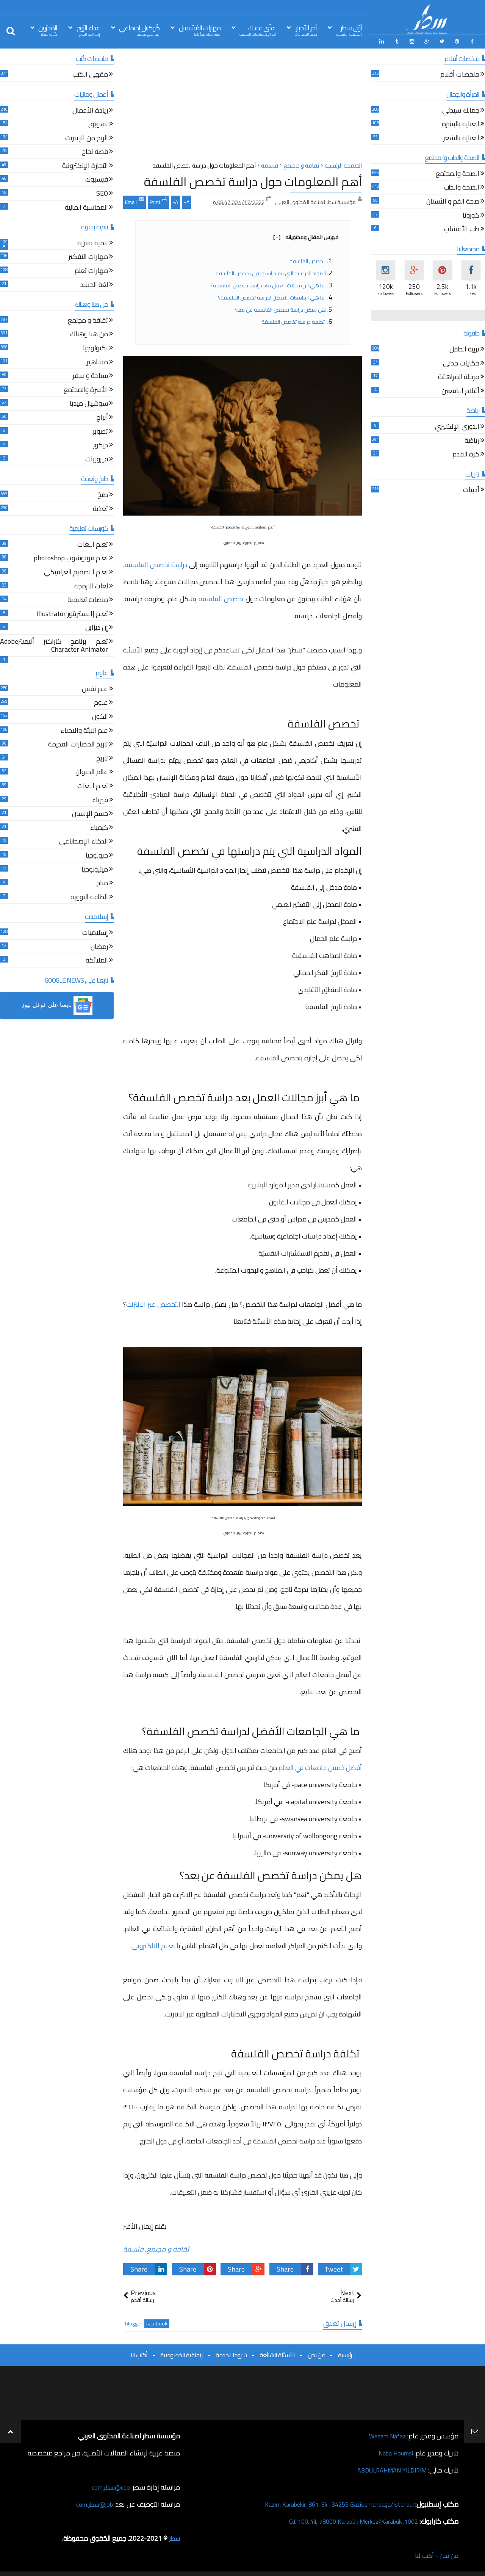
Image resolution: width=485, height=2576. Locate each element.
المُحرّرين (47, 30)
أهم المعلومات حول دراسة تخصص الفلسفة (253, 180)
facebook (156, 2322)
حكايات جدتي (461, 362)
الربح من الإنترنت (86, 137)
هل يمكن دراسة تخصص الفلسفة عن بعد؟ (280, 308)
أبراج (102, 417)
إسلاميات (95, 932)
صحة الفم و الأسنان (452, 201)
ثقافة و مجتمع (168, 2247)
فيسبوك (96, 179)
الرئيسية (346, 2354)
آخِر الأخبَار (306, 30)
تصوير (100, 431)
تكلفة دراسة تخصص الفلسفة (293, 320)
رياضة (472, 440)
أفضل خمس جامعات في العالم (320, 1766)
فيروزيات (96, 458)
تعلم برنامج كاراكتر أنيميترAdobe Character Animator (54, 645)
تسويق (98, 123)
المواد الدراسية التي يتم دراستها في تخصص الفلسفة (271, 272)
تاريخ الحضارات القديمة (78, 744)
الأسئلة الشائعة (277, 2354)
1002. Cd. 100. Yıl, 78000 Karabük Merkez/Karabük (345, 2520)
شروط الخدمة (231, 2354)
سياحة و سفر (90, 375)
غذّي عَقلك (257, 30)
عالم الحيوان (91, 772)
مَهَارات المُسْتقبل (200, 30)
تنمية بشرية (92, 242)
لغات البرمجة (91, 585)
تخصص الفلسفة (307, 260)
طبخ (102, 494)
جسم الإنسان (90, 813)
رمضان (99, 946)
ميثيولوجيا (94, 869)
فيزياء (100, 799)
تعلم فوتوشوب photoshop (71, 558)
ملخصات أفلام (459, 74)
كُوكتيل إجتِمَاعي (139, 30)
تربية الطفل (464, 348)
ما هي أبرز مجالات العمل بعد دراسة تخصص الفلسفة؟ (268, 284)
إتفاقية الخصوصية (181, 2354)
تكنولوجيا (95, 347)
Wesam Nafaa (385, 2435)
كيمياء (99, 827)
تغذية (100, 508)
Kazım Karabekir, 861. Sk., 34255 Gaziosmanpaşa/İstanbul (330, 2503)
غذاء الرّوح (88, 30)
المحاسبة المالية (86, 207)
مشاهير (97, 361)
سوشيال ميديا (89, 403)
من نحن (316, 2354)
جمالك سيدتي (460, 110)
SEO (102, 193)
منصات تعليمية (87, 599)
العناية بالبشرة (460, 123)
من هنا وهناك (89, 334)
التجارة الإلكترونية (85, 165)
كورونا (471, 215)
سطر (173, 2537)
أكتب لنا (139, 2354)
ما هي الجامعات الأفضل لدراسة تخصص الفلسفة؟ (272, 296)
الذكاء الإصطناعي (83, 841)
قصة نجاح (95, 151)
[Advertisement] (242, 106)
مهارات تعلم (91, 270)
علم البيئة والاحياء (84, 730)
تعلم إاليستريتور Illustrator (72, 613)
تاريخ (102, 758)
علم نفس (95, 688)
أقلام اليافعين (460, 390)
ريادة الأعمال (90, 110)
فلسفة (133, 2247)
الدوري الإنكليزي (457, 426)
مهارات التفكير (88, 256)
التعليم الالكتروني (154, 1944)
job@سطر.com (92, 2503)
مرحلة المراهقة (458, 377)
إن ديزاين (96, 627)
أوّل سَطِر (349, 30)
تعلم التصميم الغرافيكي (76, 571)
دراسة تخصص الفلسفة (156, 563)
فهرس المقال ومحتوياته (305, 236)
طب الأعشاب (461, 229)
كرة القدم (465, 453)
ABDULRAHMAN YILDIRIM (388, 2469)
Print (158, 199)
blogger (133, 2322)
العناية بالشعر (461, 137)
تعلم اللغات (92, 544)
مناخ (102, 882)
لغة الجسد (94, 284)
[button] (57, 1004)
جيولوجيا (97, 855)
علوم (101, 702)
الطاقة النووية (89, 896)
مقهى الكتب (90, 74)
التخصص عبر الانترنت (153, 1303)
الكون (100, 716)
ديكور (100, 444)
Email (134, 199)
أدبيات (471, 489)
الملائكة (97, 960)
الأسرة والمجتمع (86, 389)
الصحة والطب (461, 187)
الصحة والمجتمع (457, 173)
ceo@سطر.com (109, 2486)
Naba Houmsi (393, 2452)
